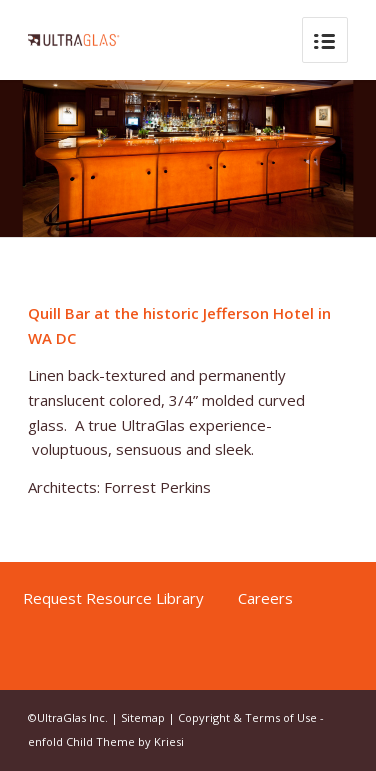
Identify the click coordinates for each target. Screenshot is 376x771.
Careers (265, 598)
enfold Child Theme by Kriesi (106, 741)
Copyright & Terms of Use (247, 717)
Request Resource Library (115, 598)
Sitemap (143, 717)
